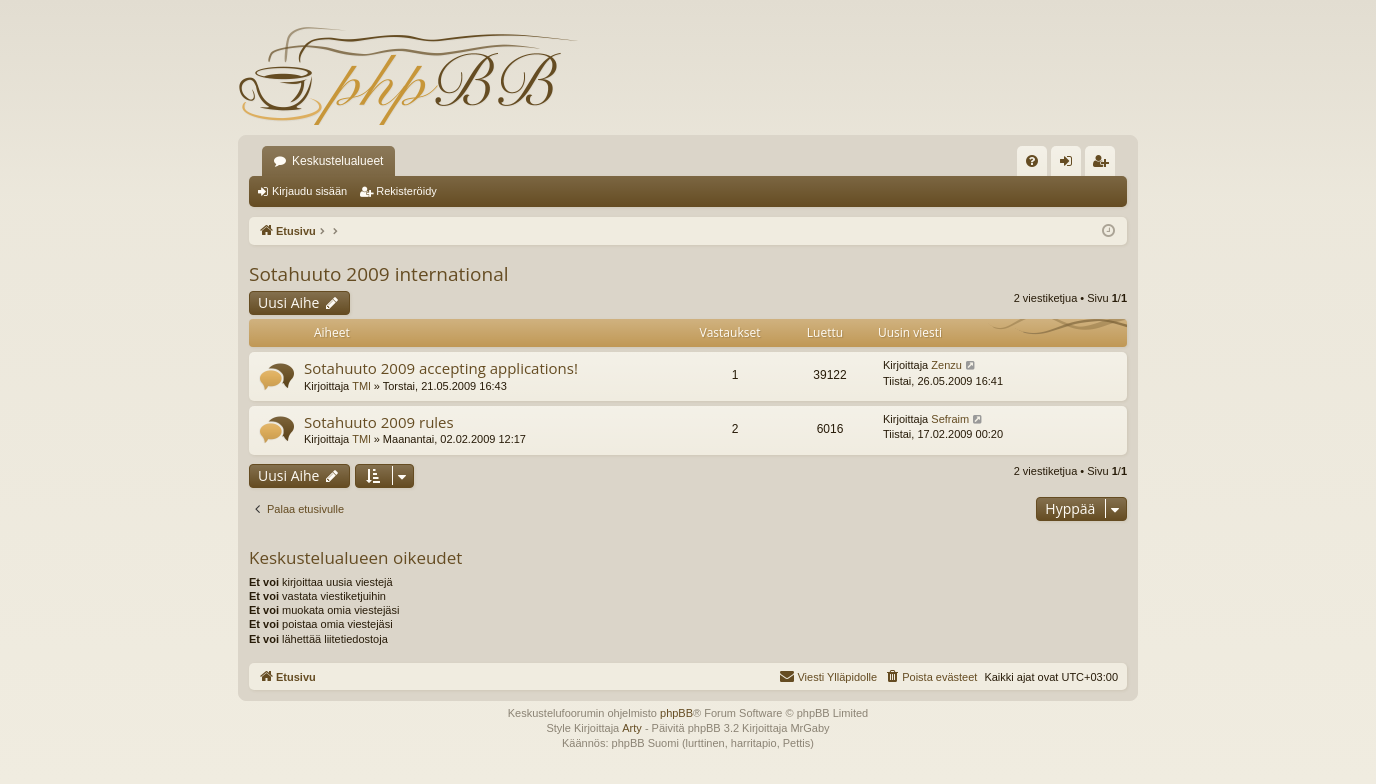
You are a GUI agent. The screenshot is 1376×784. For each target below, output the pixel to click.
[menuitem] (1032, 161)
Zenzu (946, 365)
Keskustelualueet (337, 161)
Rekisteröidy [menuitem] (1104, 165)
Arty (632, 728)
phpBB (676, 713)
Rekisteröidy (406, 191)
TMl (361, 386)
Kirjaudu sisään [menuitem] (1070, 165)
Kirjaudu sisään (309, 191)
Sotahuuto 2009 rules (379, 422)
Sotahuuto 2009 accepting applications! (441, 368)
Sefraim (950, 419)
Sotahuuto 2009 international (379, 274)
